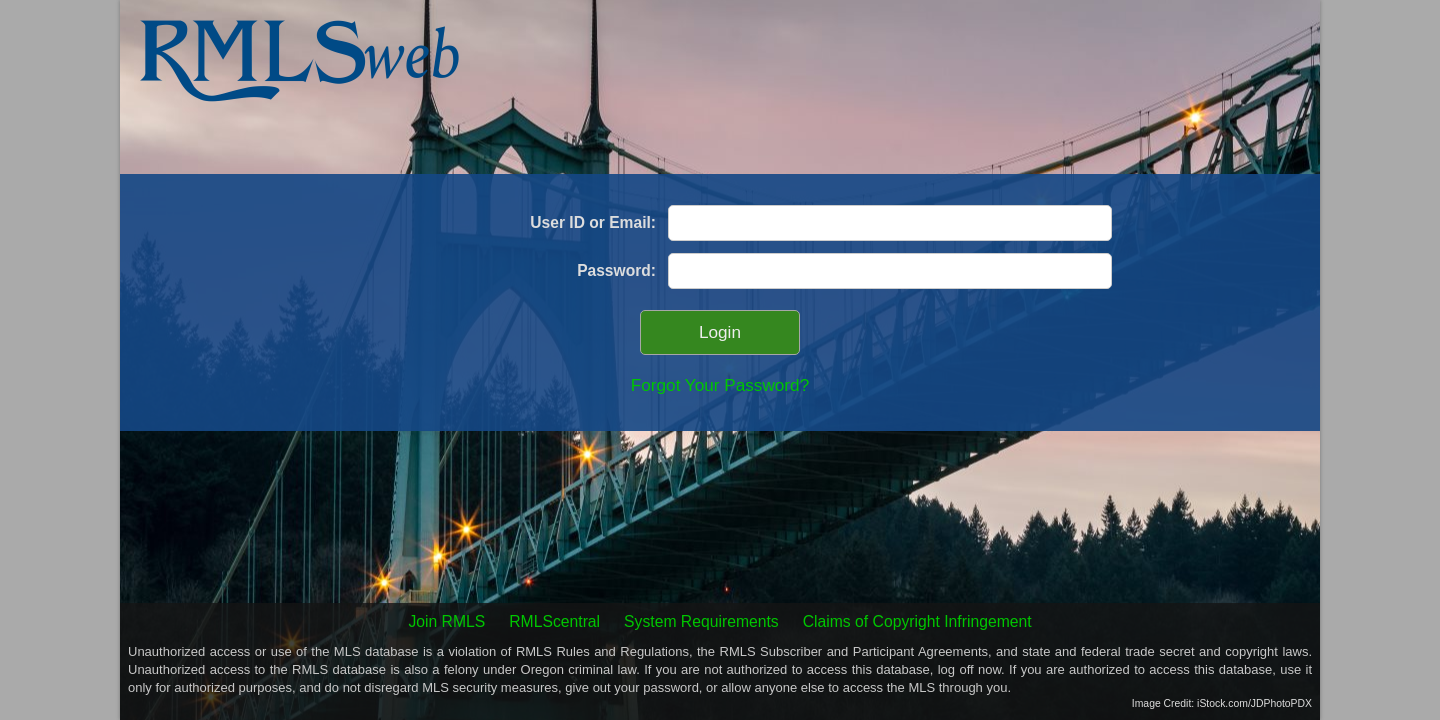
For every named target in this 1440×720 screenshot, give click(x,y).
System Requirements (701, 621)
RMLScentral (554, 621)
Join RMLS (446, 621)
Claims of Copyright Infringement (917, 621)
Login (720, 332)
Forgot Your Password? (720, 385)
